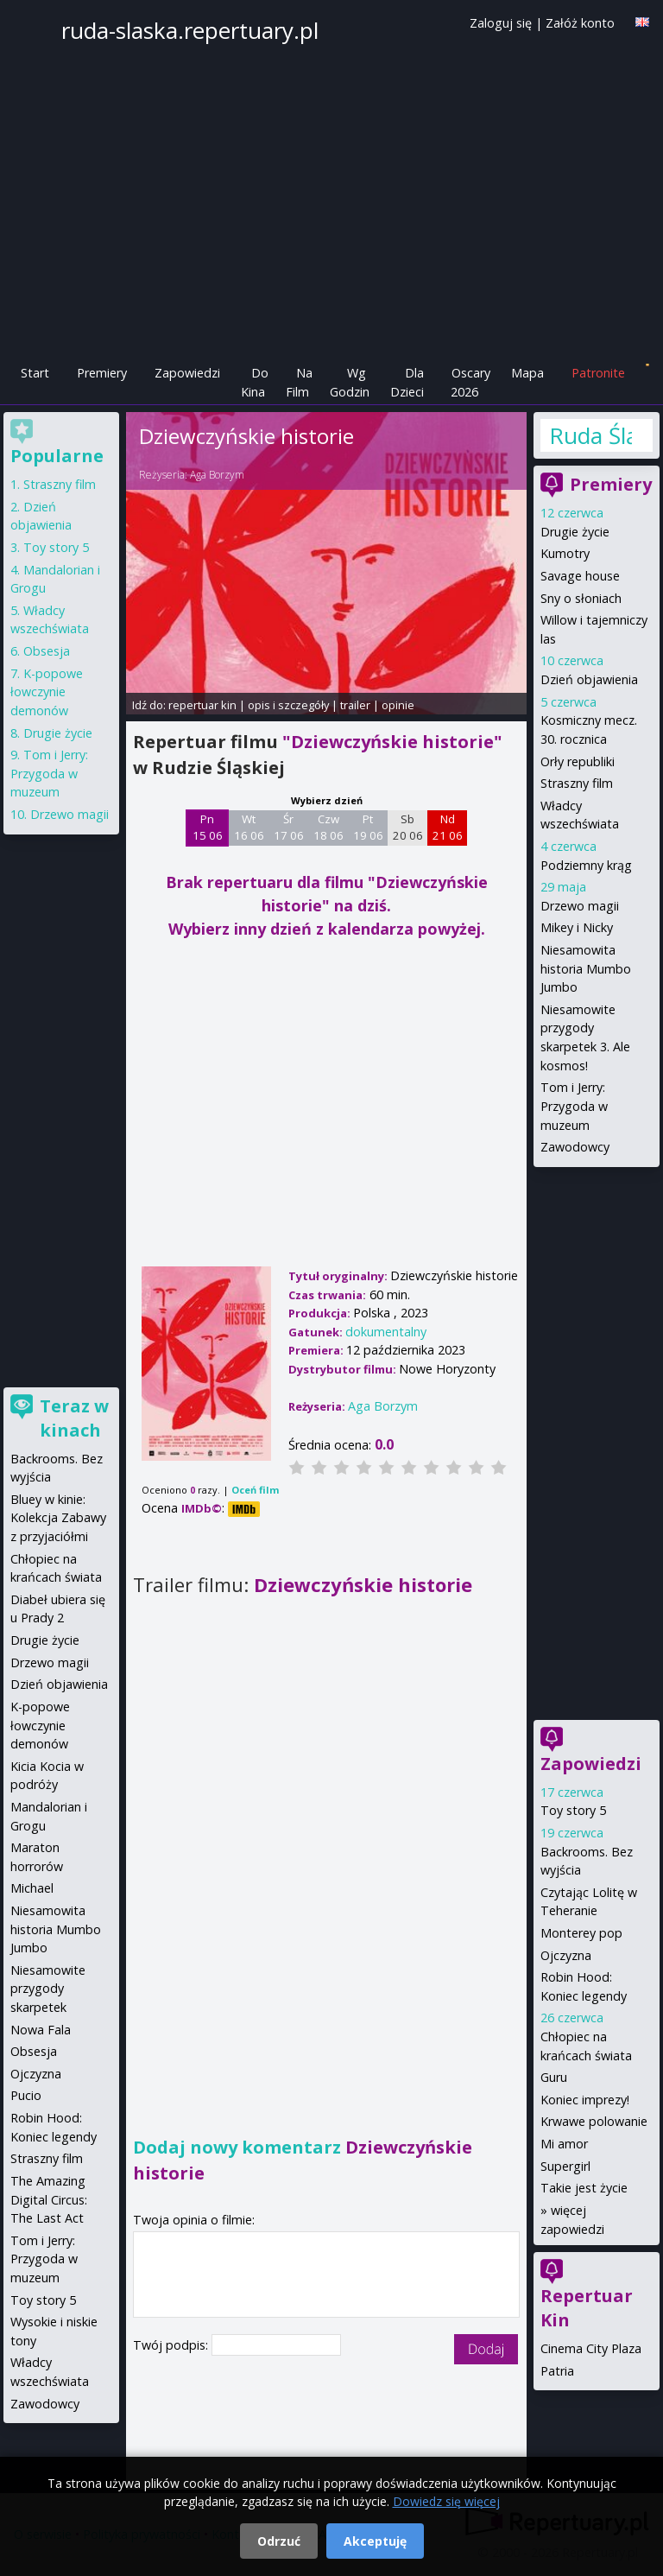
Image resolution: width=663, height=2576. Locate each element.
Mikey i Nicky (576, 927)
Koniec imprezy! (584, 2099)
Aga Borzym (217, 474)
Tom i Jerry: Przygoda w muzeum (574, 1106)
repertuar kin (202, 705)
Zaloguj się (501, 23)
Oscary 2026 (471, 382)
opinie (398, 705)
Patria (557, 2371)
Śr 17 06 (289, 827)
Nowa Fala (40, 2029)
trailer (355, 705)
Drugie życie (574, 531)
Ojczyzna (565, 1955)
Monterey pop (581, 1933)
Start (35, 373)
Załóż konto (580, 23)
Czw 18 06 (328, 827)
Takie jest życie (584, 2187)
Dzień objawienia (589, 679)
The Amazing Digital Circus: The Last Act (48, 2199)
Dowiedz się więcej (446, 2501)
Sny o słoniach (581, 598)
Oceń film (255, 1489)
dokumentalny (385, 1331)
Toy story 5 (573, 1810)
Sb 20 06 (408, 827)
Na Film (299, 382)
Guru (553, 2077)
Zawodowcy (574, 1147)
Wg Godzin (349, 382)
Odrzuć (278, 2541)
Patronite (598, 373)
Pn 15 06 (208, 827)
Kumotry (565, 553)
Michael (32, 1888)
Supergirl (565, 2166)
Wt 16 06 (249, 827)
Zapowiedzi (187, 373)
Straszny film (576, 783)
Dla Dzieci (407, 382)
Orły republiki (577, 761)
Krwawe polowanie (593, 2121)
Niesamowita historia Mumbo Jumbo (585, 968)
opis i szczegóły (288, 705)
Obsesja (46, 651)
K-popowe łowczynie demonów (46, 692)
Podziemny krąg (586, 865)
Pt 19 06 (368, 827)
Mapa (527, 373)
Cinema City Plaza (590, 2348)
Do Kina (254, 382)
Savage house (580, 576)
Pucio (25, 2095)
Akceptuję (375, 2541)
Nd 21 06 (448, 827)
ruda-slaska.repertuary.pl (190, 30)
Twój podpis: (172, 2345)
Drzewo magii (579, 906)
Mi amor (564, 2143)
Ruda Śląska (590, 435)
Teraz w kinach (74, 1418)
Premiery (102, 373)
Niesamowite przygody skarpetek (47, 1988)
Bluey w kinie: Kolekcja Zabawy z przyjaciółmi (58, 1518)
